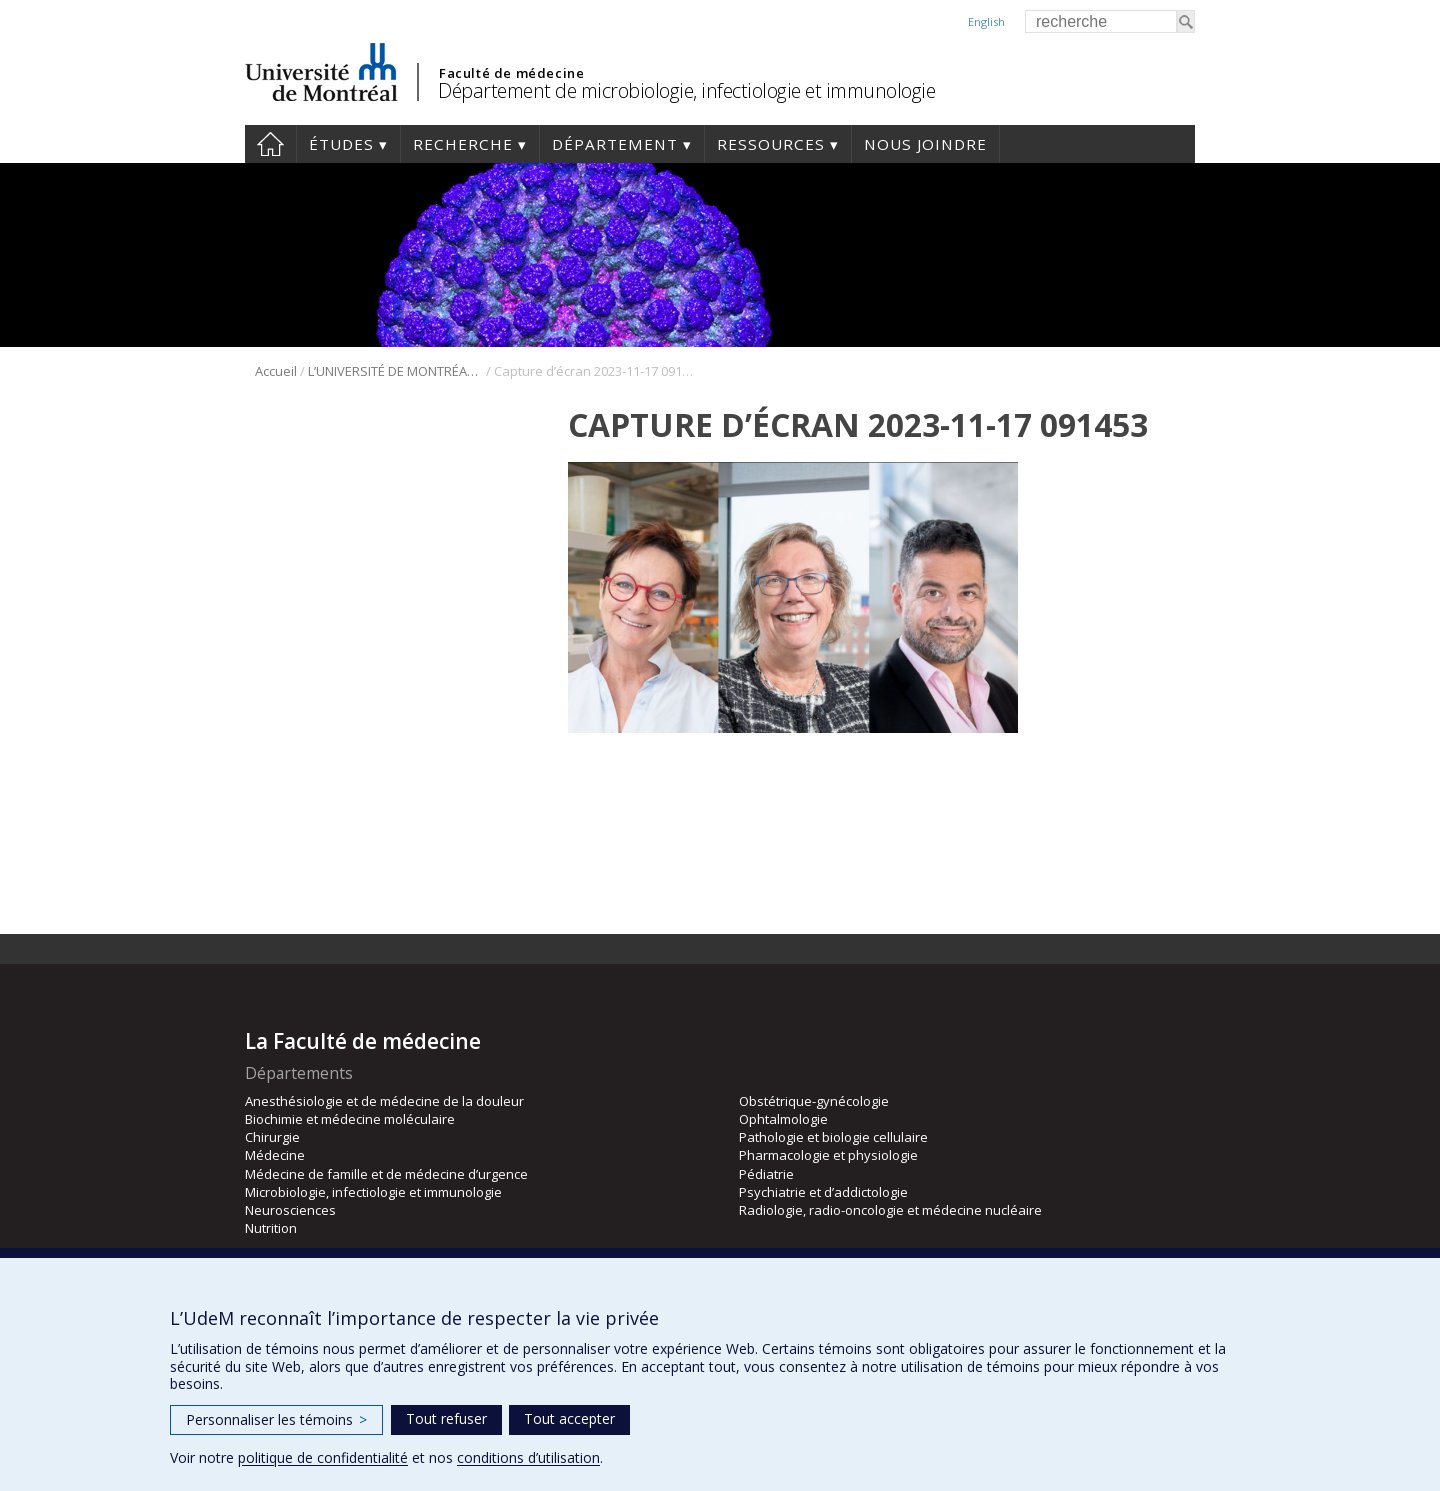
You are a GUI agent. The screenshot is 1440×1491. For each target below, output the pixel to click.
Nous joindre (925, 144)
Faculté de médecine (511, 73)
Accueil (270, 144)
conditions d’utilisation (528, 1457)
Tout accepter (569, 1418)
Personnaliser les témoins (276, 1419)
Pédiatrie (766, 1174)
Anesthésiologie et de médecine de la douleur (384, 1101)
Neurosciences (290, 1210)
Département (615, 144)
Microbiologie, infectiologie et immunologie (373, 1192)
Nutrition (271, 1228)
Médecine (275, 1155)
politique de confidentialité (323, 1457)
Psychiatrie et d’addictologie (823, 1192)
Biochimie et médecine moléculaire (350, 1119)
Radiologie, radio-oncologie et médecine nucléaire (890, 1210)
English (986, 21)
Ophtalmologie (783, 1119)
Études (341, 144)
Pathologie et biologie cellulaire (833, 1137)
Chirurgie (272, 1137)
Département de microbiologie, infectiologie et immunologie (686, 90)
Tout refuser (446, 1418)
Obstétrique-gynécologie (814, 1101)
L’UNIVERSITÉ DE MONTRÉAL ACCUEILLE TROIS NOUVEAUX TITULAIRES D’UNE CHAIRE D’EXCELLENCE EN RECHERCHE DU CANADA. (395, 371)
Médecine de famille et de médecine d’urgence (386, 1174)
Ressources (771, 144)
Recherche (463, 144)
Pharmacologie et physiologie (828, 1155)
